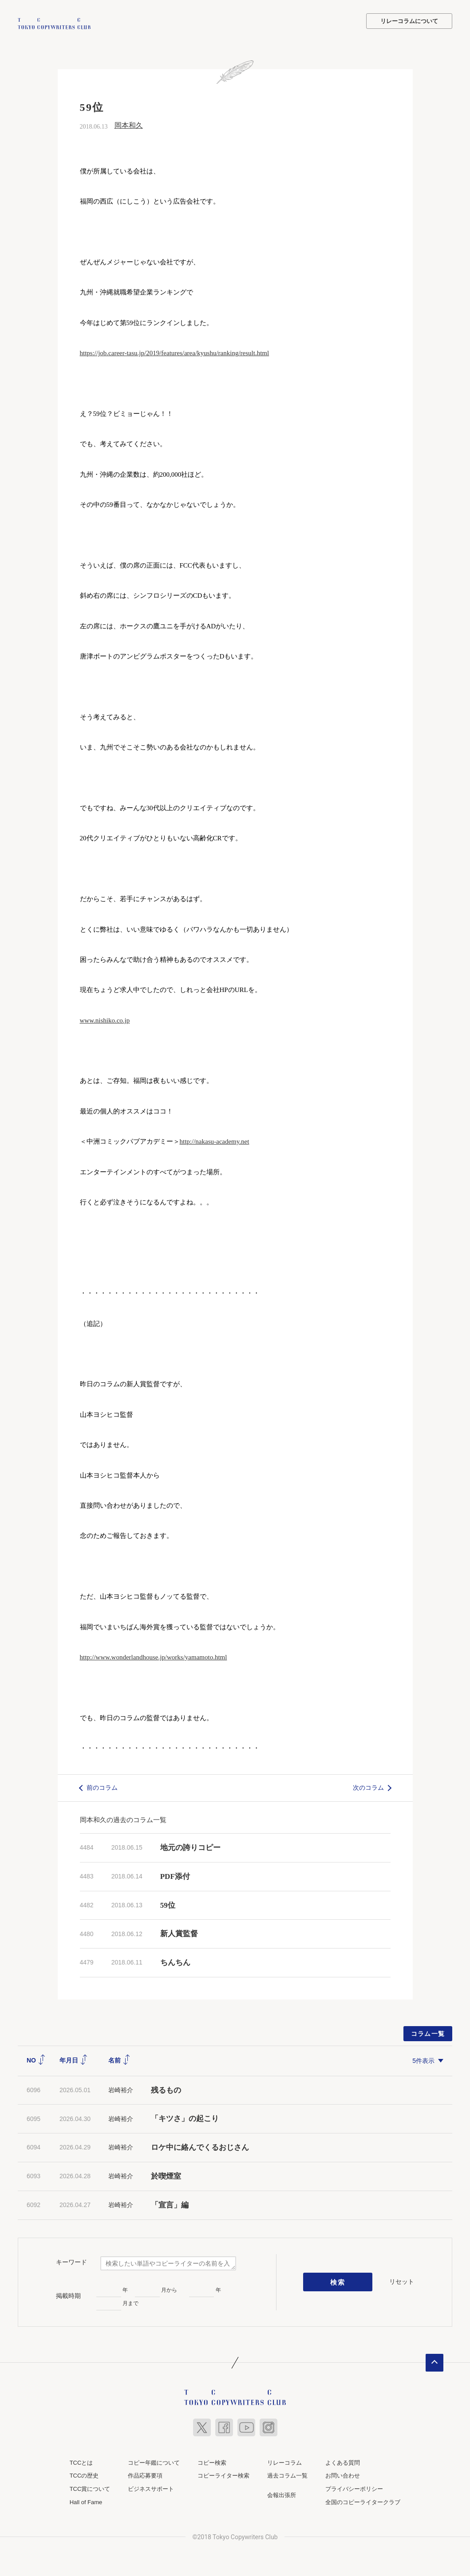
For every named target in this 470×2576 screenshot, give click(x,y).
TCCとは (81, 2461)
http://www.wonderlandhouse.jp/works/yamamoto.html (153, 1655)
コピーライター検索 (223, 2474)
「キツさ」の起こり (185, 2117)
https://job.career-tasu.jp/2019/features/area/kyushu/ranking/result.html (174, 352)
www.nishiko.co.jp (105, 1019)
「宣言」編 (170, 2204)
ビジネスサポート (151, 2488)
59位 (167, 1904)
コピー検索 (211, 2461)
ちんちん (175, 1961)
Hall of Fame (86, 2501)
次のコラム (368, 1786)
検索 (338, 2281)
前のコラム (102, 1786)
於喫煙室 (166, 2175)
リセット (401, 2280)
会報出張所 (281, 2494)
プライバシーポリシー (354, 2488)
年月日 (73, 2059)
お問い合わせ (342, 2474)
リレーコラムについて (409, 21)
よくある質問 (342, 2461)
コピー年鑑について (154, 2461)
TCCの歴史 (84, 2474)
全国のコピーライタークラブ (362, 2501)
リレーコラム (284, 2461)
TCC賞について (90, 2488)
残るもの (166, 2089)
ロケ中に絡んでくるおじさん (200, 2146)
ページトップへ (434, 2361)
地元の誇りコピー (190, 1847)
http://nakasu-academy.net (214, 1140)
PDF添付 (175, 1875)
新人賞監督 (179, 1933)
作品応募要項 (145, 2474)
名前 (119, 2059)
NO (36, 2059)
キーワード (71, 2261)
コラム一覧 (428, 2032)
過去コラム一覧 (287, 2474)
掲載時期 (68, 2295)
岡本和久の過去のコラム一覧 (123, 1819)
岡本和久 (129, 124)
